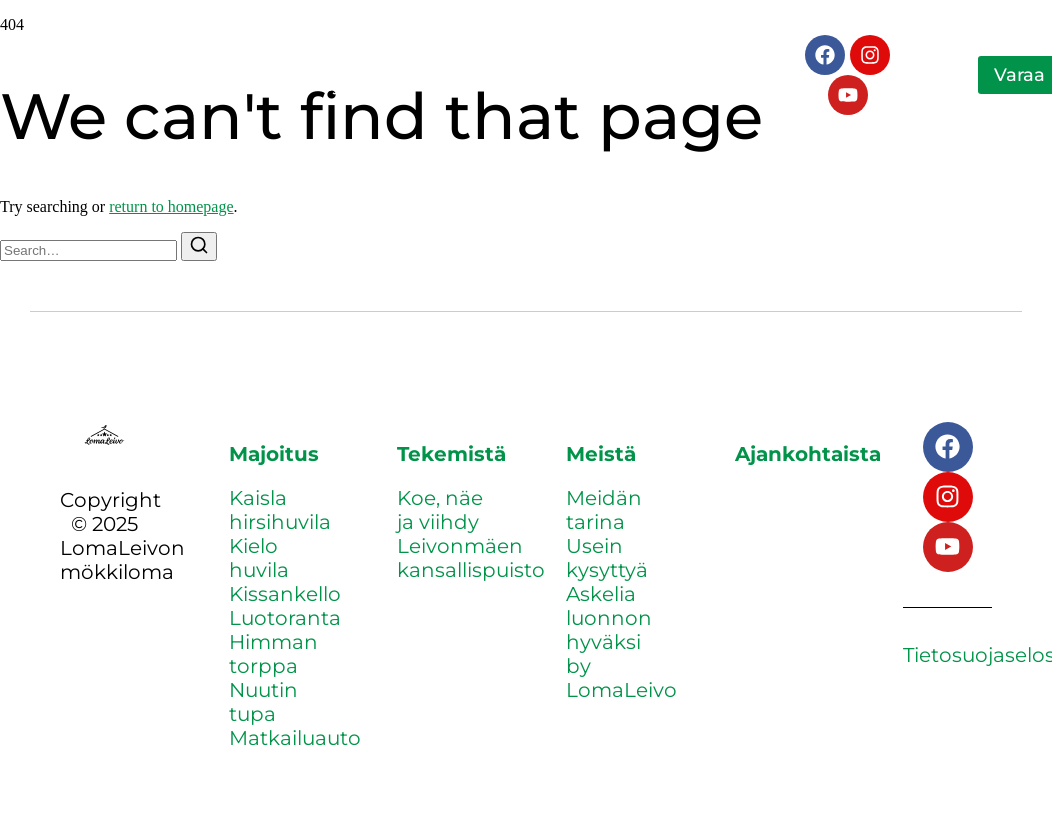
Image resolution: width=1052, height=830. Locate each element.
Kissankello (285, 594)
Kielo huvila (259, 558)
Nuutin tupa (263, 702)
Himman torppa (273, 654)
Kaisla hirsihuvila (280, 510)
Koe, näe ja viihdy (440, 510)
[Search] (199, 246)
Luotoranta (285, 618)
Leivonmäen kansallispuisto (471, 558)
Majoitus (164, 65)
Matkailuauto (295, 738)
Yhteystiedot (348, 85)
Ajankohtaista (193, 85)
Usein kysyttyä (607, 558)
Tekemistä (299, 65)
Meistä (411, 65)
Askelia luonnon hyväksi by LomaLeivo (621, 642)
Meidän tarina (604, 510)
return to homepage (171, 206)
